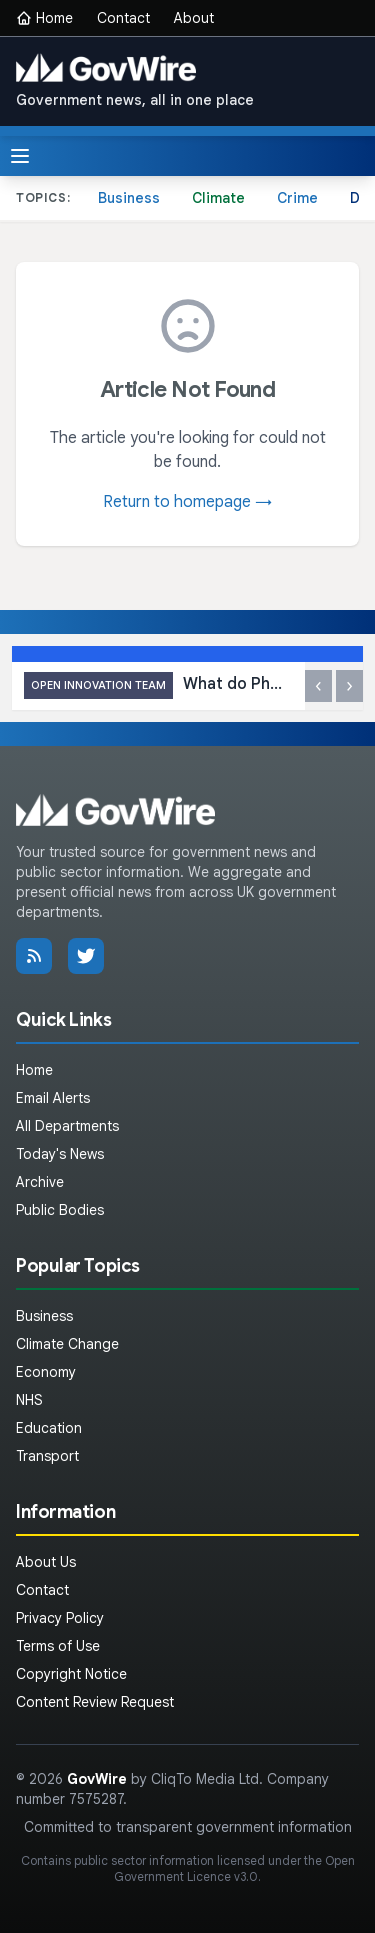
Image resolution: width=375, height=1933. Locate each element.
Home (44, 18)
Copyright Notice (71, 1674)
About (194, 18)
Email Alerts (53, 1098)
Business (129, 198)
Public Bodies (60, 1210)
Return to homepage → (187, 502)
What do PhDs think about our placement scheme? (158, 685)
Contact (123, 18)
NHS (29, 1400)
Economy (46, 1372)
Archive (40, 1182)
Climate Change (67, 1344)
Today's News (60, 1154)
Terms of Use (58, 1646)
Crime (297, 198)
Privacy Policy (60, 1618)
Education (49, 1428)
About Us (46, 1562)
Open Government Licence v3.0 (234, 1868)
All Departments (67, 1126)
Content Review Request (95, 1702)
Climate (218, 198)
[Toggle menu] (20, 156)
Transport (47, 1456)
